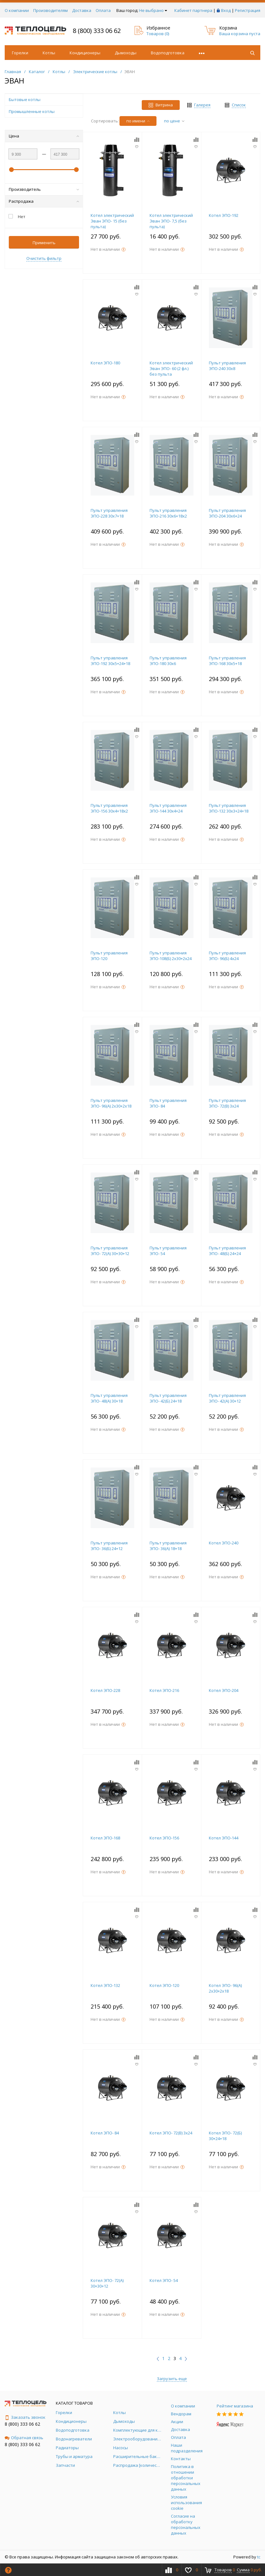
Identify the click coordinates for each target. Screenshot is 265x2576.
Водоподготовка (167, 53)
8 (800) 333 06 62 (97, 30)
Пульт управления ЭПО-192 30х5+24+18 (110, 660)
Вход (226, 10)
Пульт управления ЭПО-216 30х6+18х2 (168, 513)
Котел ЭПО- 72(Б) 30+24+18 (225, 2135)
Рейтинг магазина (235, 2406)
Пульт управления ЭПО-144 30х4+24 (168, 808)
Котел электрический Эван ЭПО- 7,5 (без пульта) (171, 220)
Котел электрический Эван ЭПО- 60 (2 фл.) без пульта (171, 368)
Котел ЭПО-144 (223, 1838)
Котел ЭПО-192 (223, 215)
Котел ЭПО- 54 (164, 2280)
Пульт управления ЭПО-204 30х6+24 (227, 513)
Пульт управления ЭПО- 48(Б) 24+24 (227, 1250)
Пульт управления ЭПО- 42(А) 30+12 (227, 1398)
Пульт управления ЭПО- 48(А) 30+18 (109, 1398)
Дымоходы (125, 53)
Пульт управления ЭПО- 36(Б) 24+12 (109, 1545)
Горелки (20, 53)
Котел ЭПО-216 (164, 1690)
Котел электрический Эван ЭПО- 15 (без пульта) (112, 220)
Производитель (44, 189)
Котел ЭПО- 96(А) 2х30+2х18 (225, 1988)
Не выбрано (153, 10)
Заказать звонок (25, 2417)
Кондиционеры (85, 53)
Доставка (81, 10)
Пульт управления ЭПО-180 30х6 (168, 660)
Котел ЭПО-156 (164, 1838)
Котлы (49, 53)
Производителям (50, 10)
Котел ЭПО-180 (105, 363)
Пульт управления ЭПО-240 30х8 (227, 365)
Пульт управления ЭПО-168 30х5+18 (227, 660)
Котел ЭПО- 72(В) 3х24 (171, 2133)
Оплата (103, 10)
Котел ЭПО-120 (164, 1985)
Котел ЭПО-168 (105, 1838)
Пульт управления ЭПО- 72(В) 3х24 (227, 1103)
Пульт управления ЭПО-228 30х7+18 (109, 513)
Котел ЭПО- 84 (105, 2133)
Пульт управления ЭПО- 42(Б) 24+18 (168, 1398)
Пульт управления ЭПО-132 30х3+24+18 (228, 808)
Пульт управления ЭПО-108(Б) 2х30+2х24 (171, 955)
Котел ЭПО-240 (223, 1543)
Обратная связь (24, 2437)
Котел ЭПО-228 (105, 1690)
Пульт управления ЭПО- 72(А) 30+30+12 (110, 1250)
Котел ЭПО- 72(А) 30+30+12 (107, 2283)
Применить (44, 242)
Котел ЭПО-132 (105, 1985)
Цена (44, 136)
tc (258, 2557)
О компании (17, 10)
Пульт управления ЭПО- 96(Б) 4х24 (227, 955)
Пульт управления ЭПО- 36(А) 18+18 (168, 1545)
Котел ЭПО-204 (223, 1690)
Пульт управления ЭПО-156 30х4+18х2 (109, 808)
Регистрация (247, 10)
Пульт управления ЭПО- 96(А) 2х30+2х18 (111, 1103)
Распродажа (44, 201)
